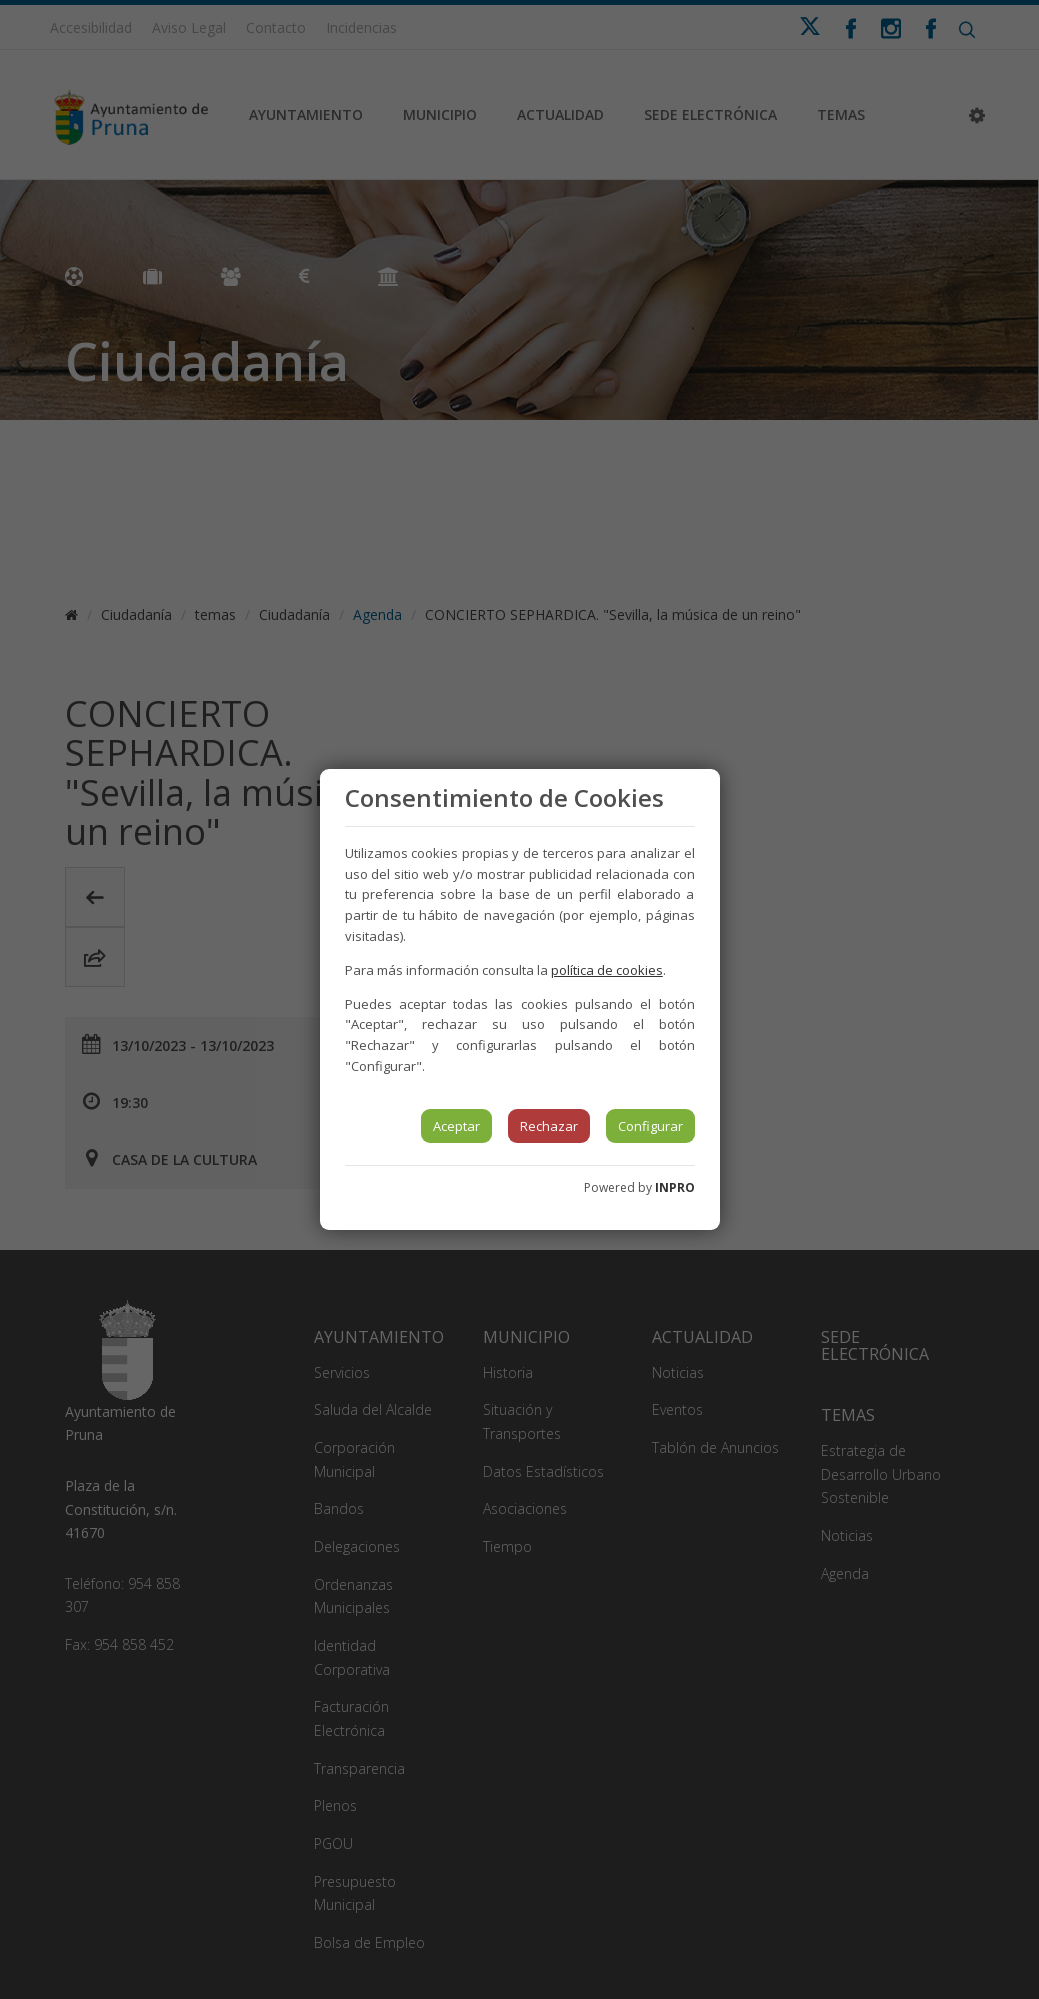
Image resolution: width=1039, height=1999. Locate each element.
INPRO (675, 1187)
